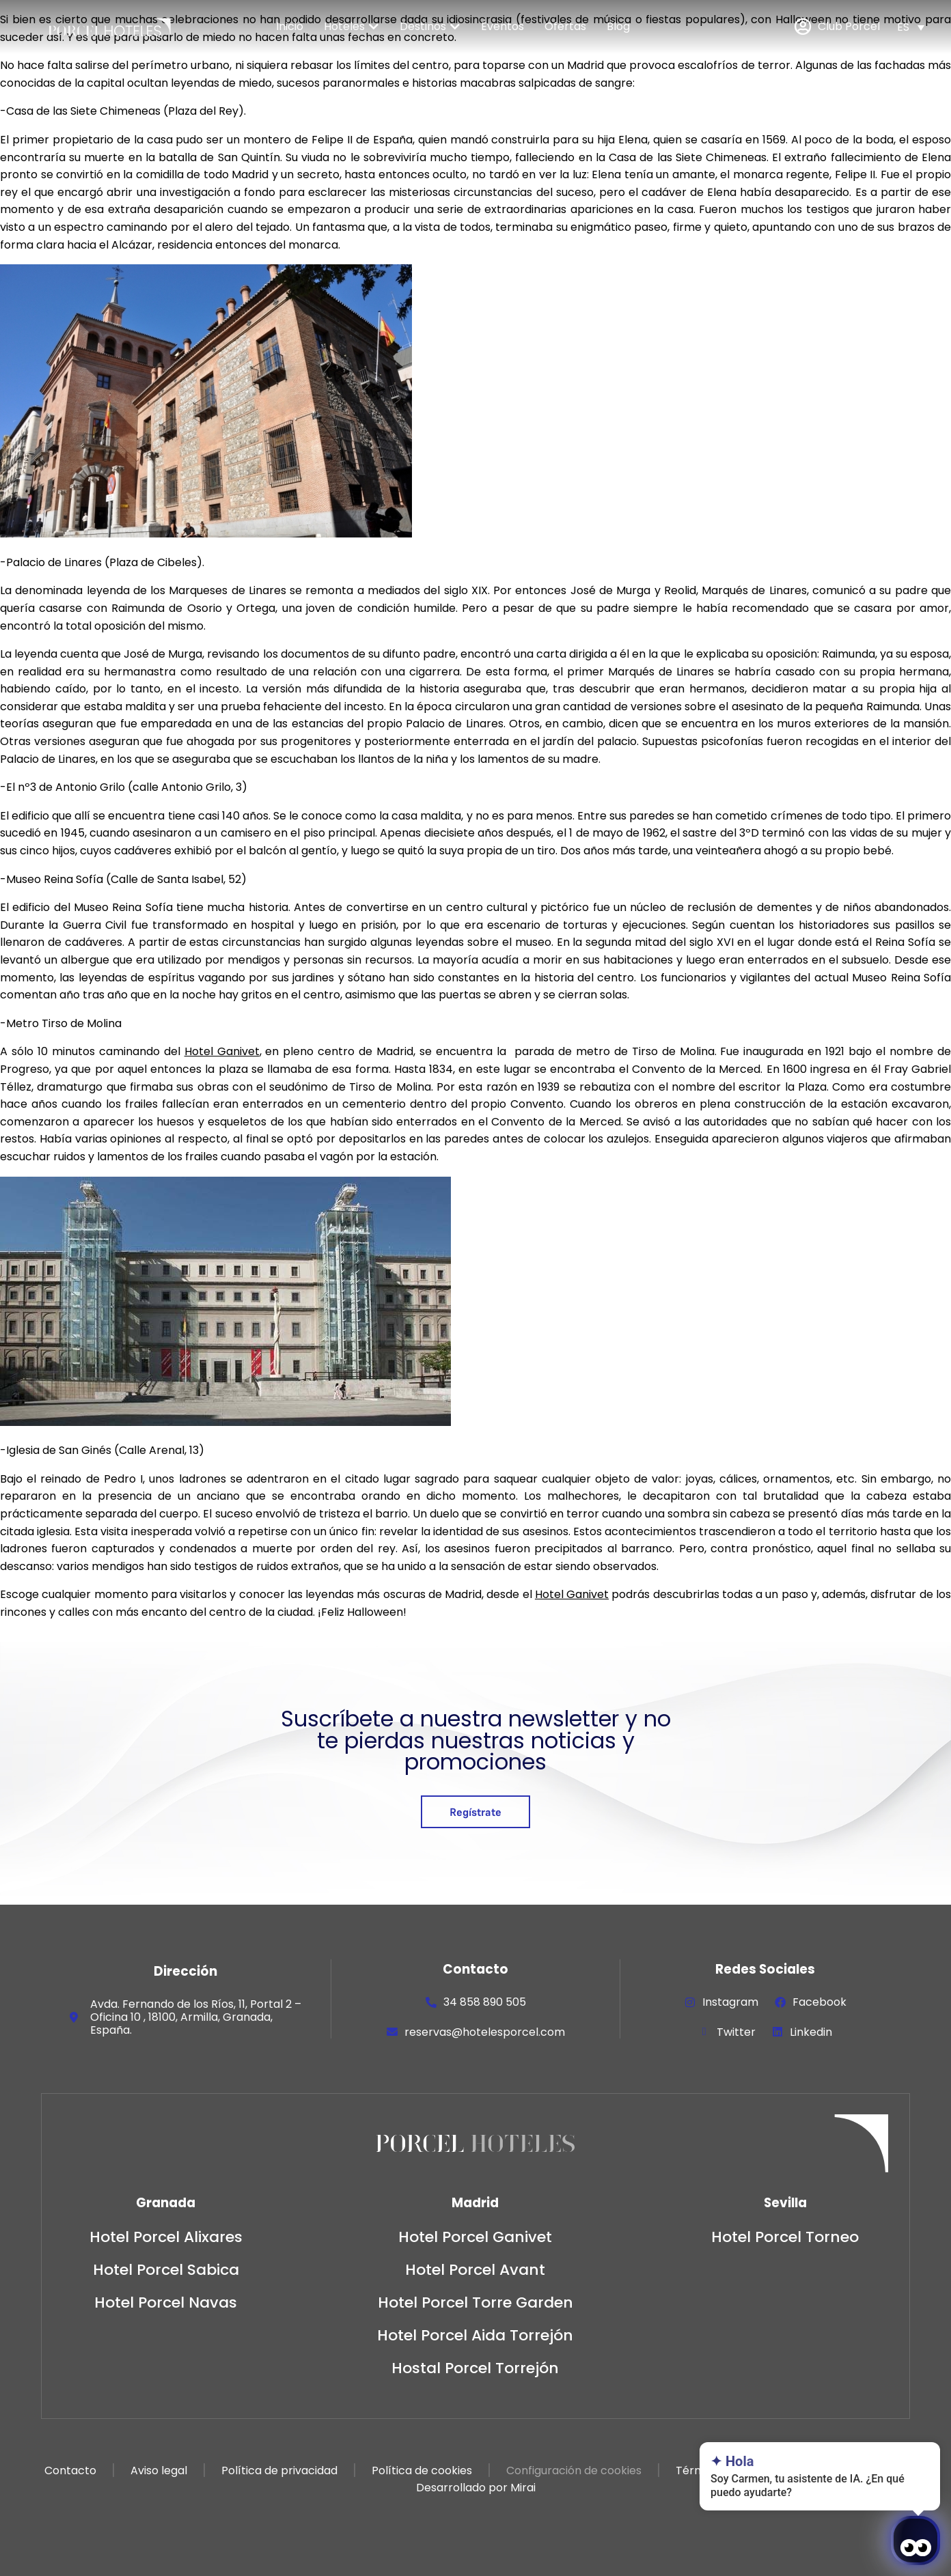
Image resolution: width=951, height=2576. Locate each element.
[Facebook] (780, 2002)
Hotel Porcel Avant (475, 2269)
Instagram (730, 2002)
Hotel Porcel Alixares (166, 2237)
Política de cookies (422, 2470)
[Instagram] (690, 2002)
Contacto (70, 2470)
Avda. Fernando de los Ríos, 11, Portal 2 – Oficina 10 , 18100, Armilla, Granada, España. (195, 2017)
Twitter (736, 2032)
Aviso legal (158, 2470)
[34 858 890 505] (431, 2002)
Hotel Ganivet (222, 1051)
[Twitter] (704, 2031)
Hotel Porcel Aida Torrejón (475, 2335)
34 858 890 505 (484, 2002)
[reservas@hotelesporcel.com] (392, 2031)
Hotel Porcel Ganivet (475, 2237)
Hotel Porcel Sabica (166, 2269)
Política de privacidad (279, 2470)
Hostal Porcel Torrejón (475, 2368)
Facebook (819, 2002)
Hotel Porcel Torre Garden (475, 2302)
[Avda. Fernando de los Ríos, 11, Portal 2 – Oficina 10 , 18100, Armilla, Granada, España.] (73, 2017)
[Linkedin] (777, 2031)
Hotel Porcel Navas (165, 2302)
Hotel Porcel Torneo (785, 2237)
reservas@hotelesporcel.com (484, 2032)
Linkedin (811, 2032)
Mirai (523, 2487)
